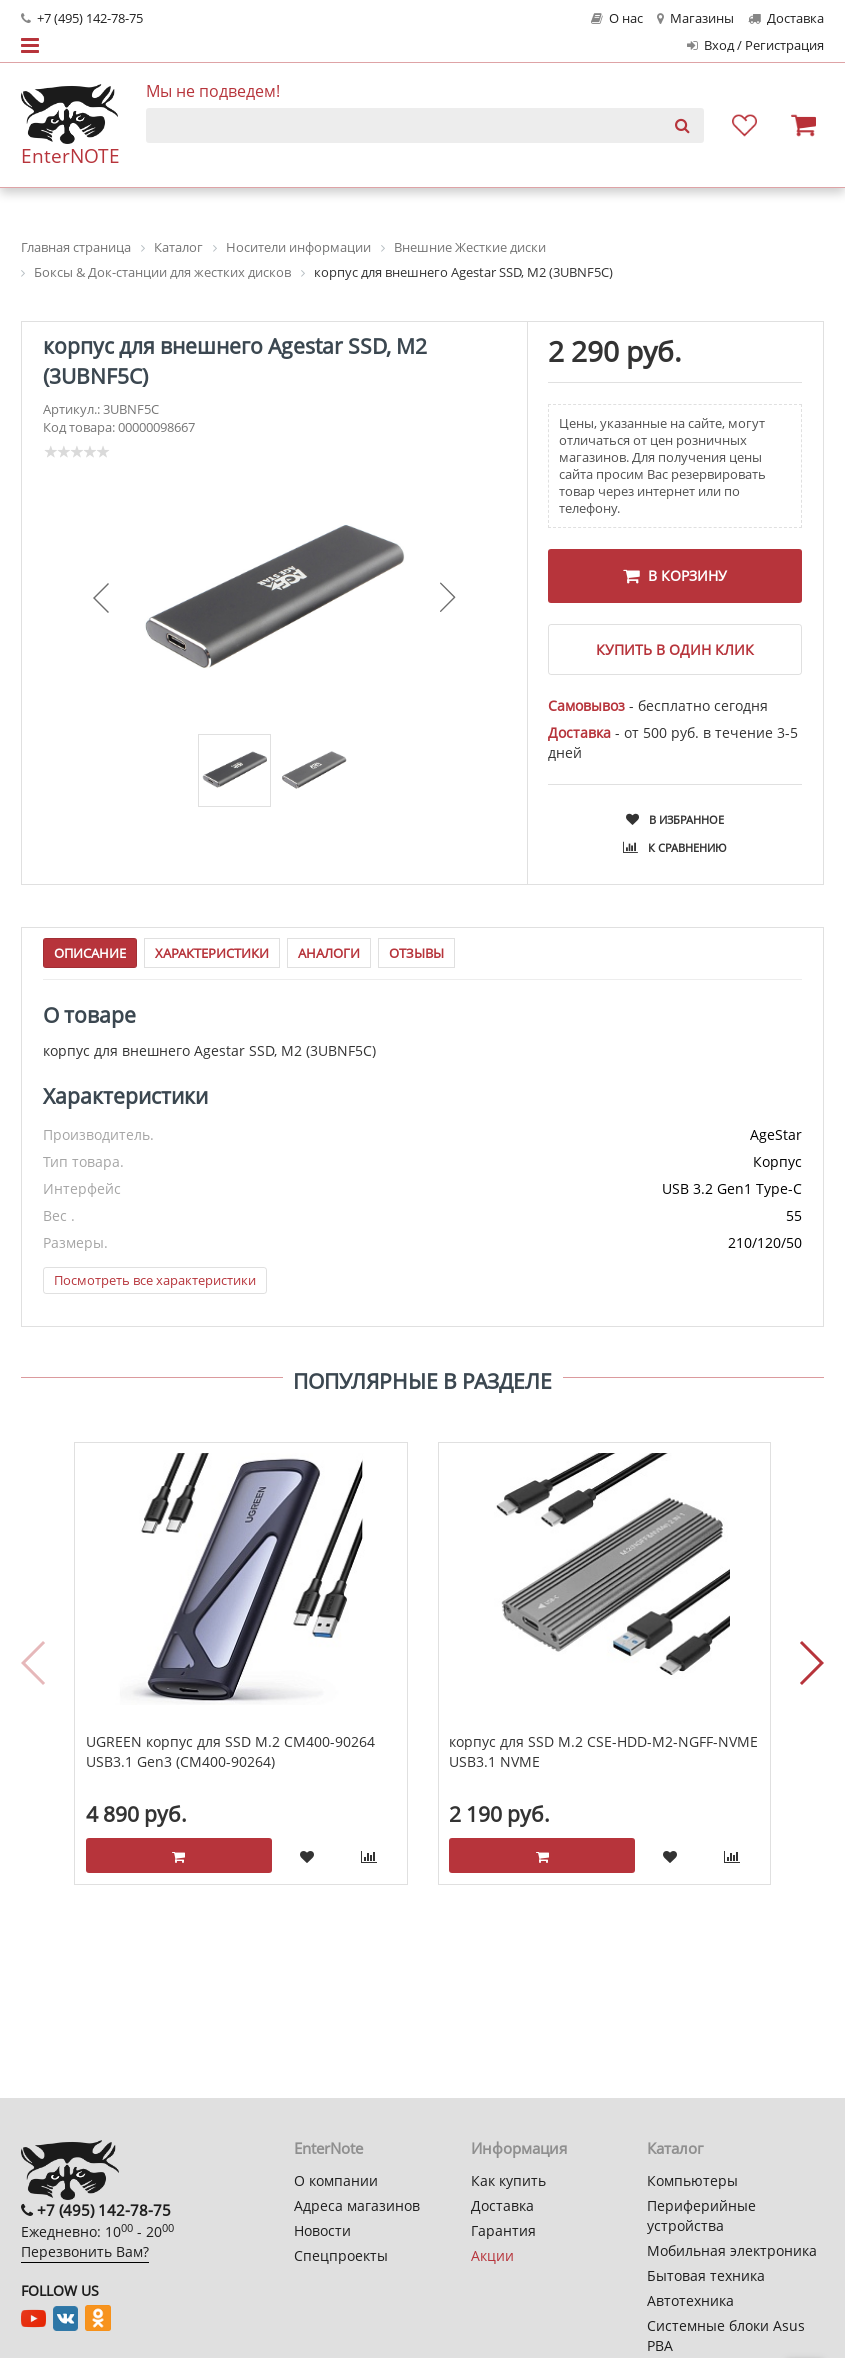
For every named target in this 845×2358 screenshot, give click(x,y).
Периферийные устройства (701, 2215)
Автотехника (690, 2300)
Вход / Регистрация (755, 45)
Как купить (508, 2180)
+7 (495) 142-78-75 (82, 18)
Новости (322, 2230)
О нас (617, 18)
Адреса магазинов (357, 2205)
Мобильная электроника (732, 2250)
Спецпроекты (341, 2255)
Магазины (695, 18)
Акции (492, 2255)
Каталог (675, 2148)
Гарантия (503, 2230)
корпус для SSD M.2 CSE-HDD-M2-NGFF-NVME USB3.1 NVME (603, 1752)
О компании (336, 2180)
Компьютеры (692, 2180)
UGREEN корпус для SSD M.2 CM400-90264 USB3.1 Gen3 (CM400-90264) (230, 1752)
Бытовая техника (706, 2275)
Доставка (786, 18)
